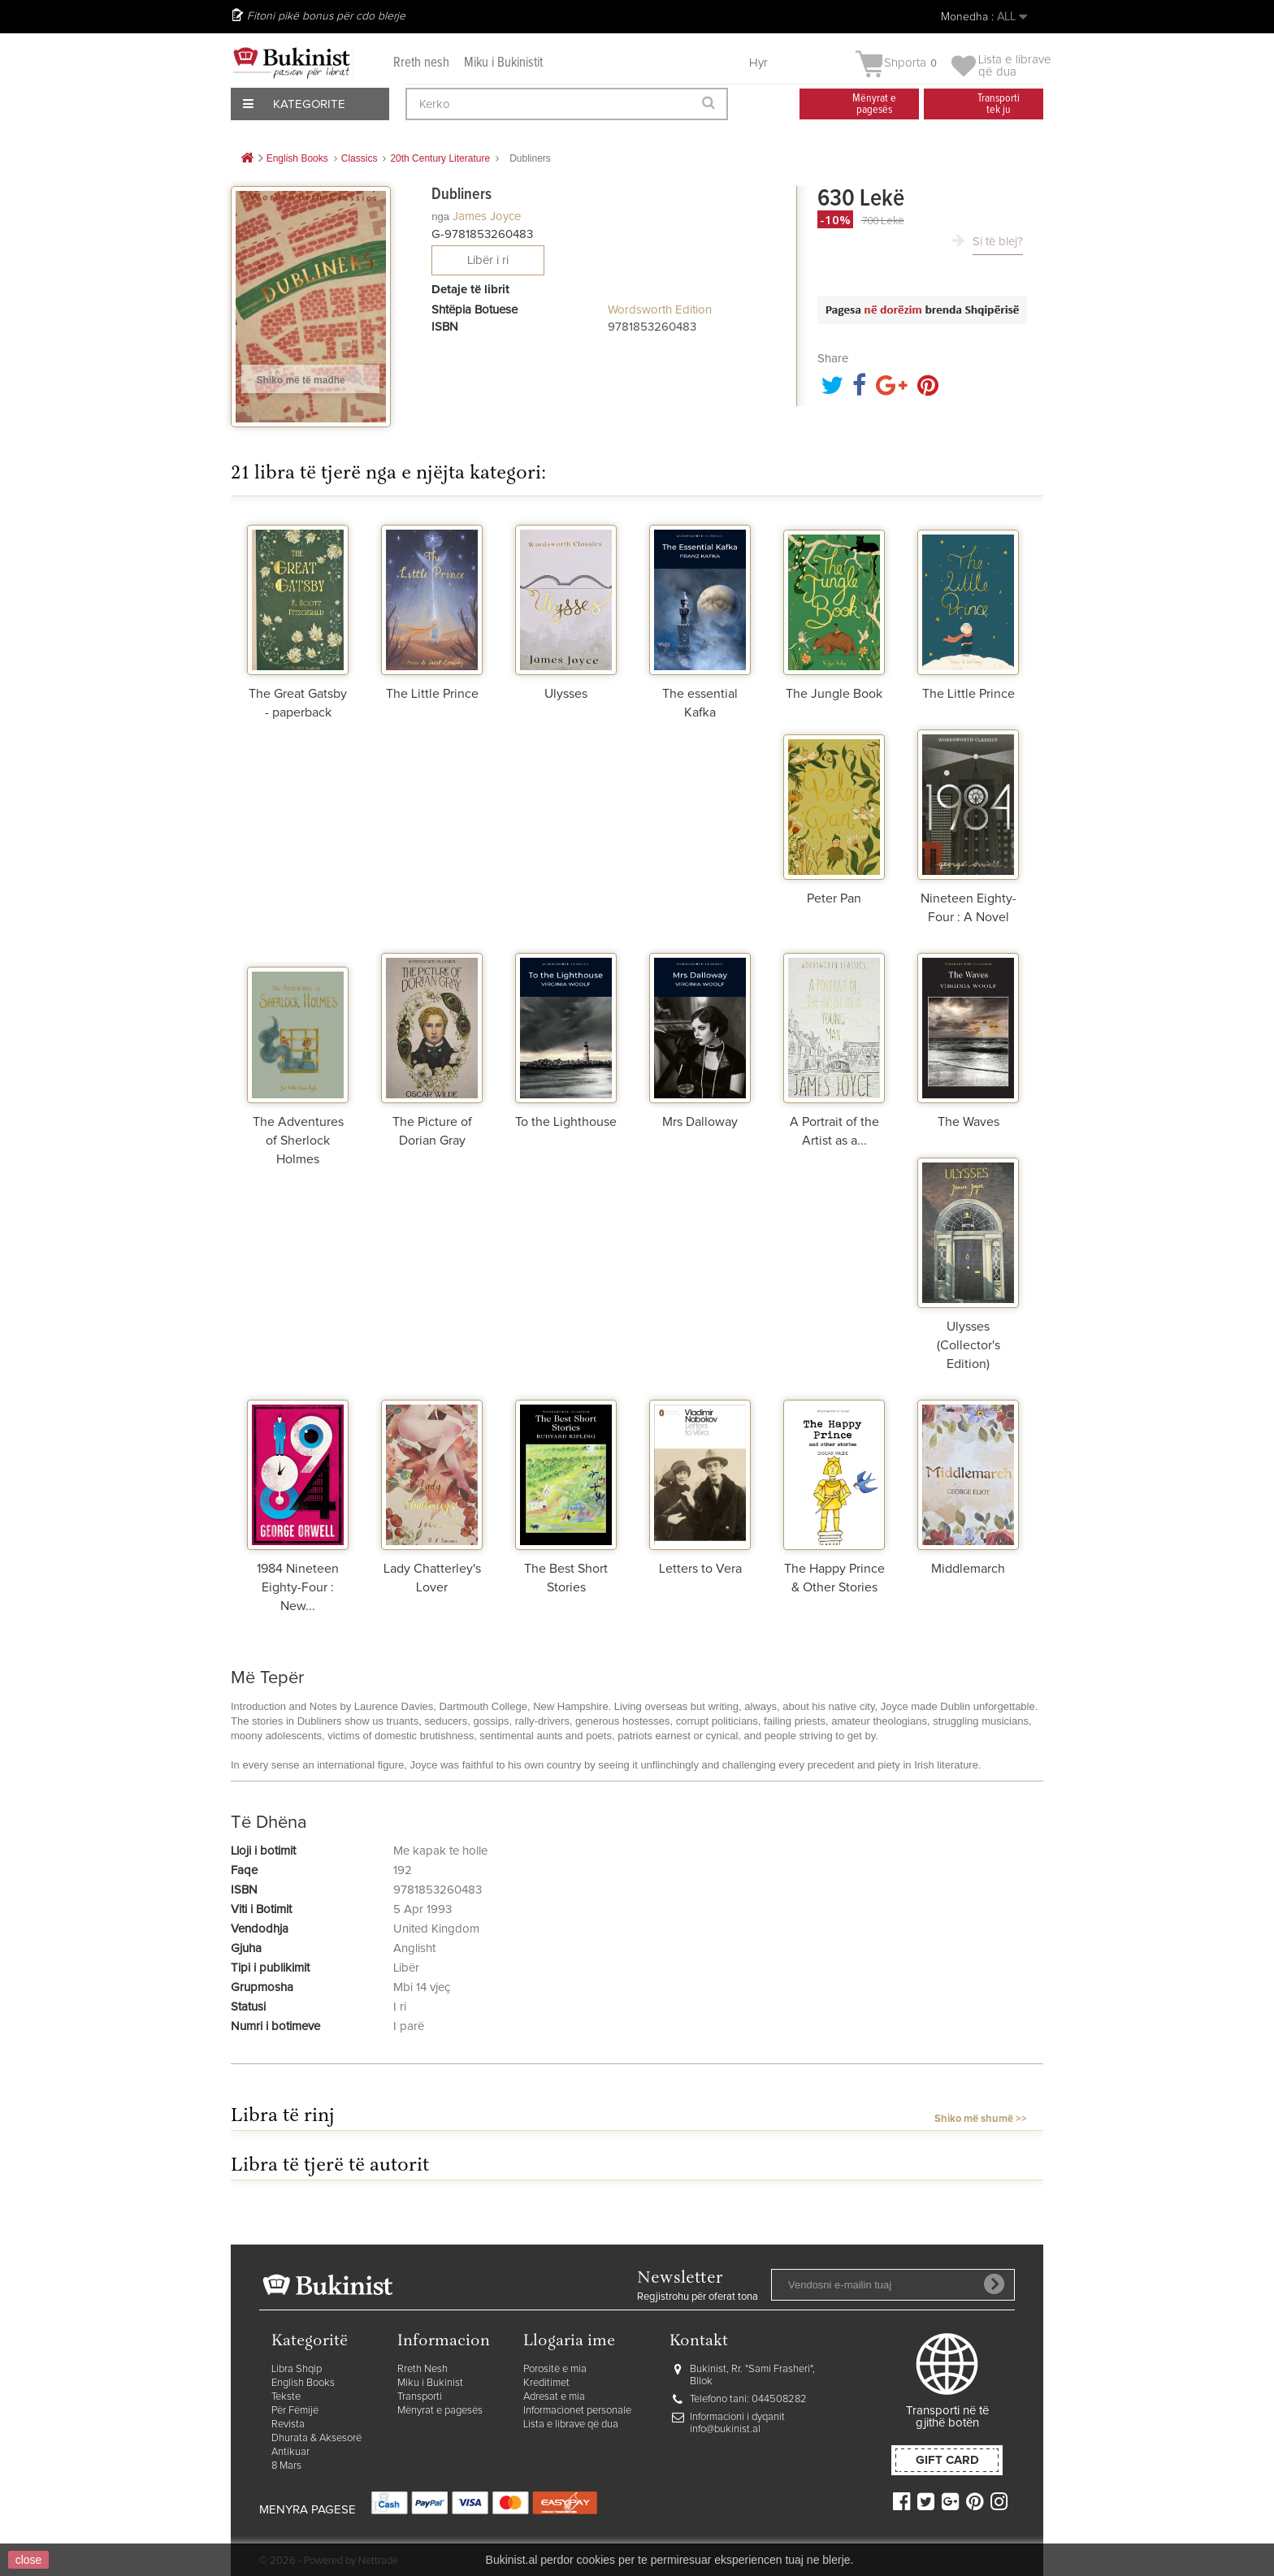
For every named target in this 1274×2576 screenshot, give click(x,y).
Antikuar (290, 2452)
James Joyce (487, 216)
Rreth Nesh (422, 2369)
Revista (288, 2424)
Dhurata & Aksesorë (316, 2438)
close (28, 2559)
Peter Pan (834, 898)
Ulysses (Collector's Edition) (968, 1345)
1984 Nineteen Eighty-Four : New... (298, 1587)
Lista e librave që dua (570, 2424)
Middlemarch (968, 1568)
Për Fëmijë (294, 2410)
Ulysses (565, 693)
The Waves (968, 1121)
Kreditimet (546, 2383)
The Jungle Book (834, 693)
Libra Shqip (296, 2369)
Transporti (419, 2397)
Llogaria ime (569, 2341)
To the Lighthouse (566, 1121)
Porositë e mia (555, 2369)
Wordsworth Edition (660, 310)
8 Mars (286, 2466)
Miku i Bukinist (430, 2383)
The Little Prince (432, 693)
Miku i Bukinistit (503, 63)
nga (440, 216)
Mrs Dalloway (700, 1121)
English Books (303, 2383)
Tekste (286, 2397)
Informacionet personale (577, 2410)
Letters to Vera (700, 1568)
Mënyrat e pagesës (440, 2410)
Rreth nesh (421, 63)
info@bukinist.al (725, 2429)
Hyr (758, 63)
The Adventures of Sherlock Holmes (298, 1140)
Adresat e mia (554, 2397)
